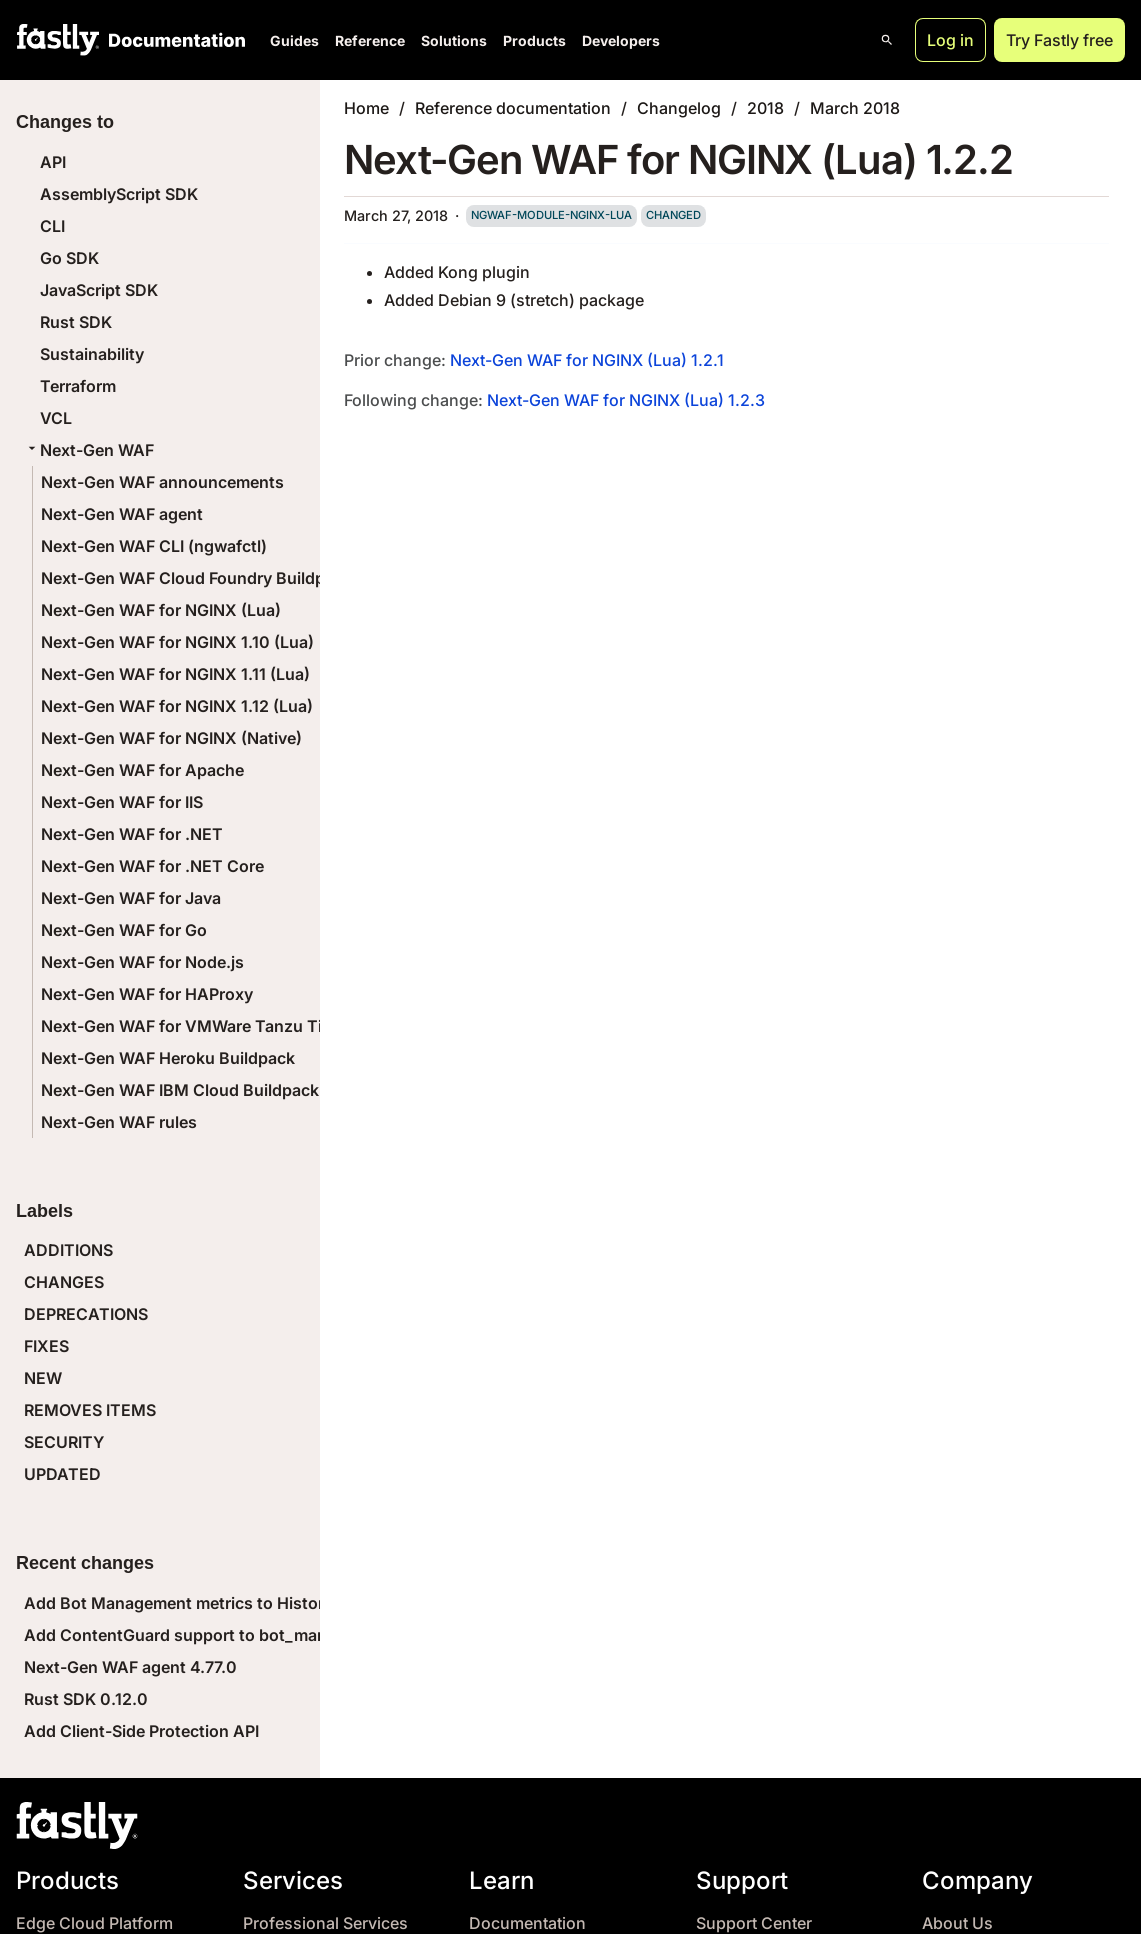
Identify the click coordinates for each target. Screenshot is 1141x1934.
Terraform (78, 386)
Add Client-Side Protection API (141, 1731)
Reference (370, 40)
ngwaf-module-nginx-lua (551, 215)
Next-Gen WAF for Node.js (142, 962)
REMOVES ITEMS (90, 1410)
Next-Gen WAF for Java (131, 898)
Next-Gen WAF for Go (124, 930)
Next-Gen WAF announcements (162, 482)
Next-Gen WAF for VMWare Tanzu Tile (188, 1026)
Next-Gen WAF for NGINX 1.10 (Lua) (177, 642)
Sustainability (92, 354)
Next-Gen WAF (89, 450)
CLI (52, 226)
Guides (294, 40)
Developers (621, 40)
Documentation (527, 1923)
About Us (957, 1923)
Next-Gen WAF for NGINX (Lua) (161, 610)
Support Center (754, 1923)
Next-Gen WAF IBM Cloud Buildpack (180, 1090)
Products (534, 40)
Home (366, 108)
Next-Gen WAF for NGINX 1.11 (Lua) (175, 674)
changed (673, 215)
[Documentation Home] (173, 40)
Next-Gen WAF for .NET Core (152, 866)
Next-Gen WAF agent (122, 514)
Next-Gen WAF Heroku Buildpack (168, 1058)
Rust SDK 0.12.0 (86, 1699)
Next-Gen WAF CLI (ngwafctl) (154, 546)
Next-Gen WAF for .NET (132, 834)
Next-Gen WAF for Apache (142, 770)
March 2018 (855, 108)
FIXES (46, 1346)
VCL (56, 418)
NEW (43, 1378)
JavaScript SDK (99, 290)
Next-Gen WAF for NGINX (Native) (171, 738)
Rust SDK (76, 322)
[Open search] (887, 40)
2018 (765, 108)
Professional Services (325, 1923)
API (53, 162)
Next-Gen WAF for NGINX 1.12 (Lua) (177, 706)
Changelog (679, 108)
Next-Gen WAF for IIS (122, 802)
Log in (950, 40)
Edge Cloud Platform (94, 1923)
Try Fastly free (1059, 40)
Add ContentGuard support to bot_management (209, 1635)
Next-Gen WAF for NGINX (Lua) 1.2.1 (587, 360)
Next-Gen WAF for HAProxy (147, 994)
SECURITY (64, 1442)
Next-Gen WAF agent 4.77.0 (130, 1667)
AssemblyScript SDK (119, 194)
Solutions (454, 40)
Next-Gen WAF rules (119, 1122)
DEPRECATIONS (86, 1314)
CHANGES (64, 1282)
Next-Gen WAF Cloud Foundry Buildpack (196, 578)
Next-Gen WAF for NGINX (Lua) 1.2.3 (626, 400)
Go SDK (69, 258)
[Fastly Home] (58, 40)
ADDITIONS (68, 1250)
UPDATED (62, 1474)
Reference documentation (513, 108)
